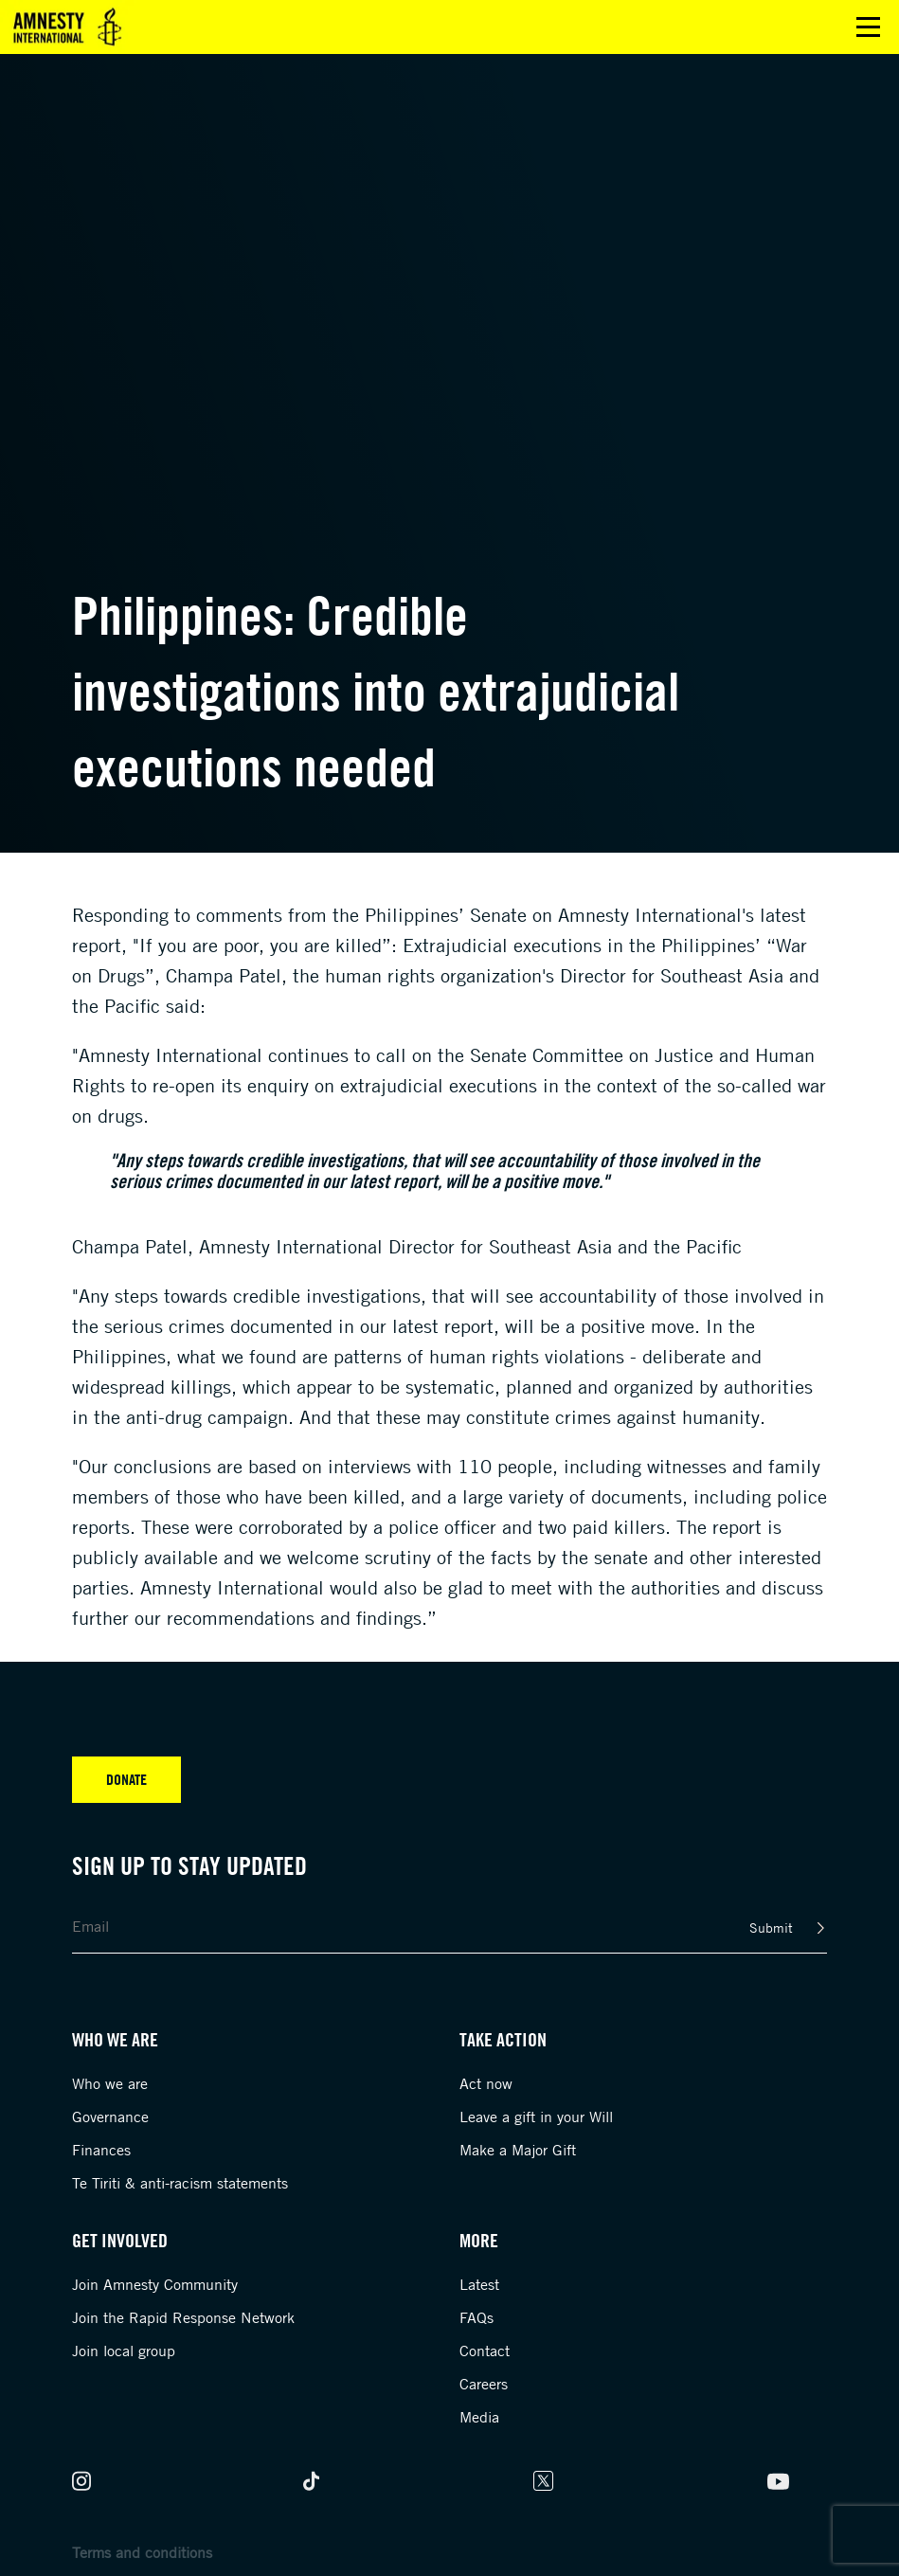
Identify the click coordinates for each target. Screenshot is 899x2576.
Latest (479, 2284)
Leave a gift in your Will (536, 2116)
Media (479, 2416)
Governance (110, 2116)
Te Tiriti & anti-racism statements (180, 2182)
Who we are (110, 2083)
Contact (484, 2350)
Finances (101, 2149)
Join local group (123, 2350)
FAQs (476, 2317)
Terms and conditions (142, 2552)
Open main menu (868, 27)
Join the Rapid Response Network (183, 2317)
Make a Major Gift (517, 2149)
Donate (126, 1779)
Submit (771, 1927)
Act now (485, 2083)
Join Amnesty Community (155, 2284)
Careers (483, 2383)
